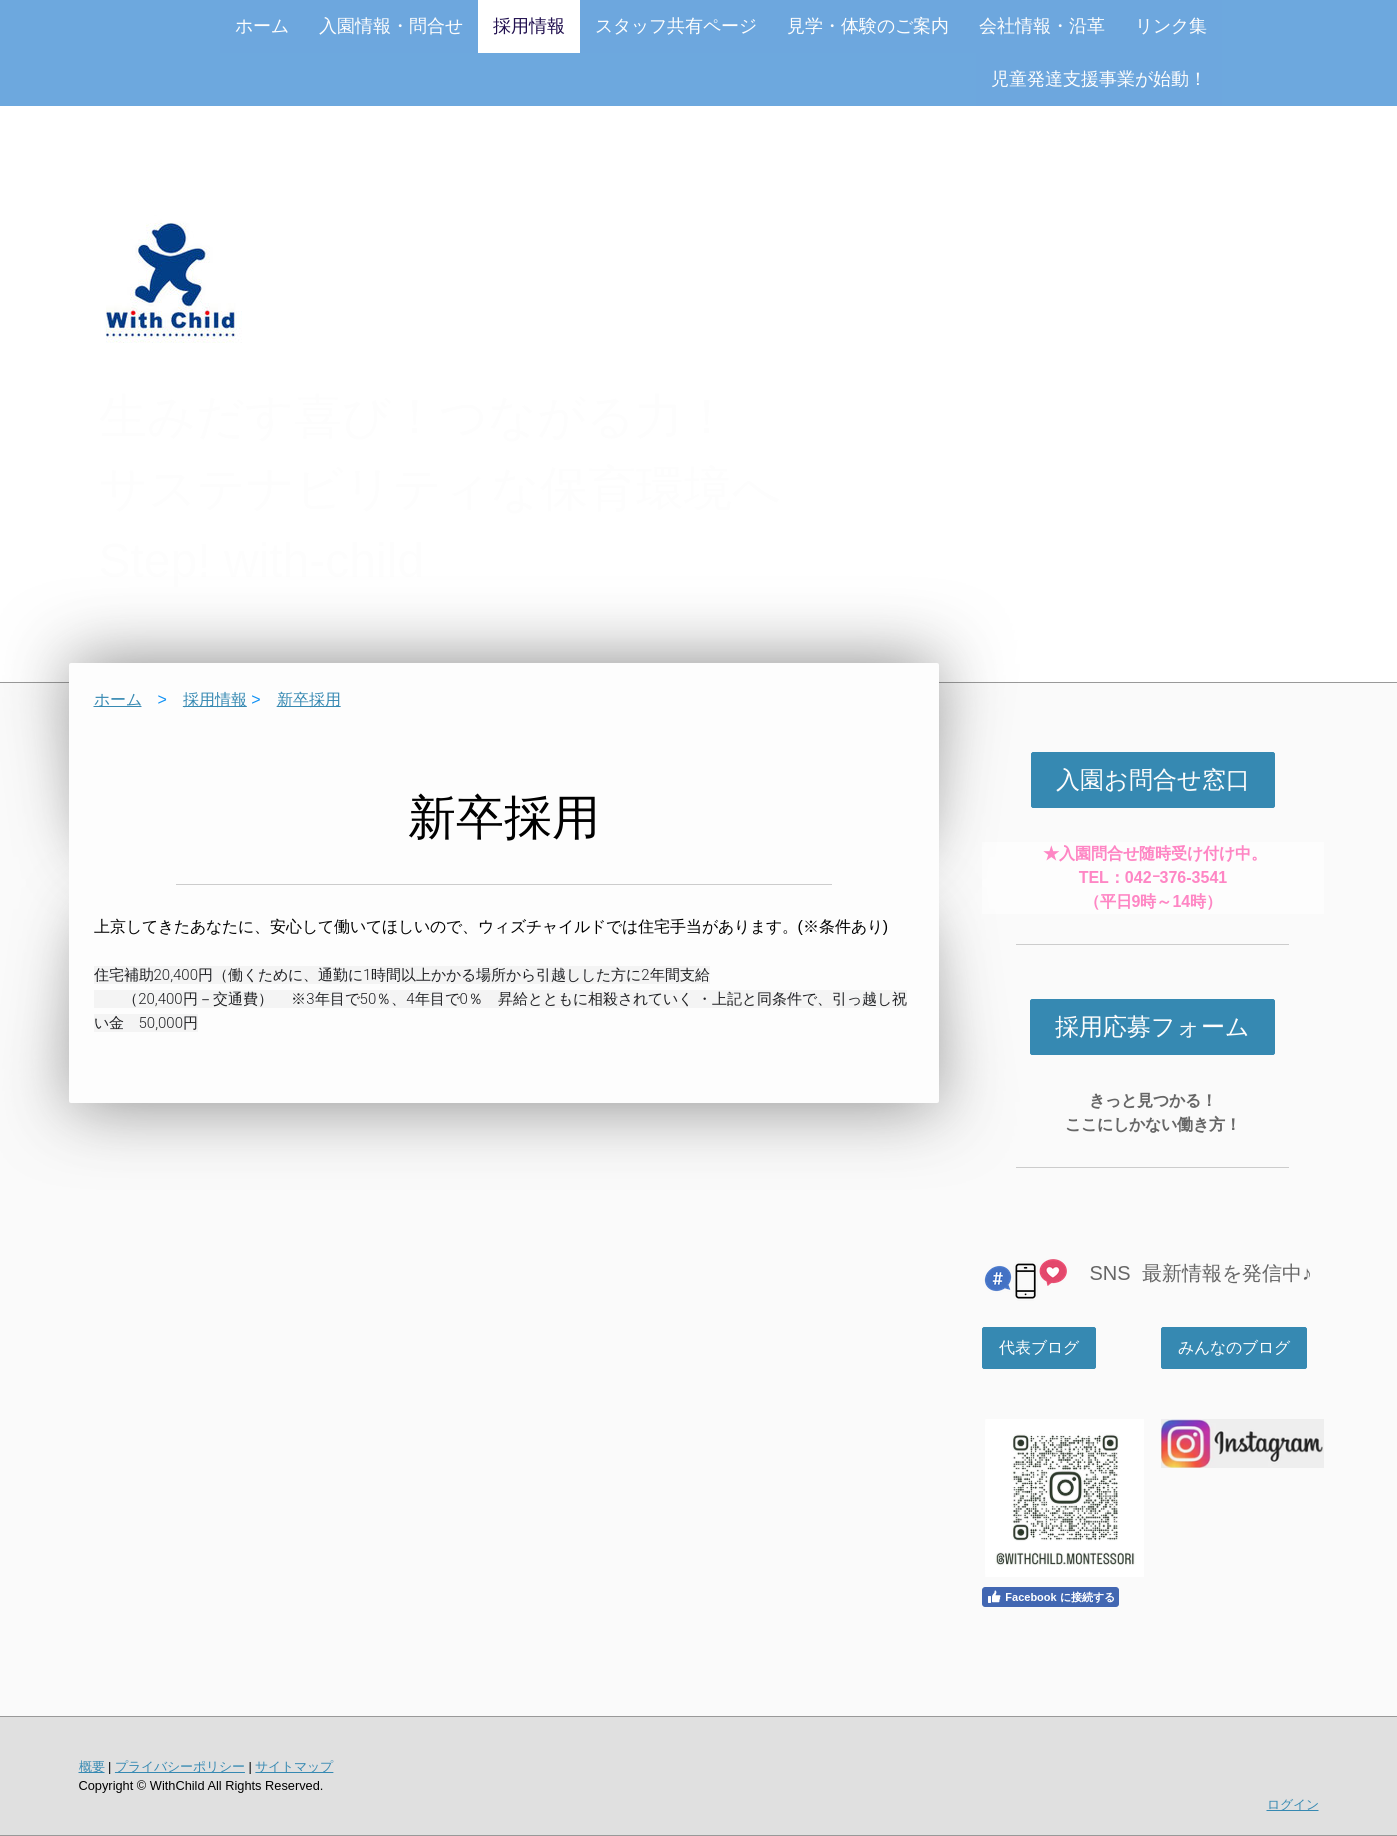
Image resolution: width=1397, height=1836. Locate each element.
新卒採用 (309, 699)
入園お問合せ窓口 (1153, 779)
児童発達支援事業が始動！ (1099, 79)
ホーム (262, 26)
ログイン (1293, 1804)
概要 (92, 1766)
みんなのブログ (1234, 1347)
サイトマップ (294, 1766)
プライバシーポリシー (180, 1766)
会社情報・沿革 (1042, 26)
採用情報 (529, 26)
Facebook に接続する (1050, 1597)
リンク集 (1171, 26)
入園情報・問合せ (391, 26)
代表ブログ (1039, 1347)
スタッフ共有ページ (676, 26)
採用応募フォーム (1152, 1026)
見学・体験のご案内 (868, 26)
